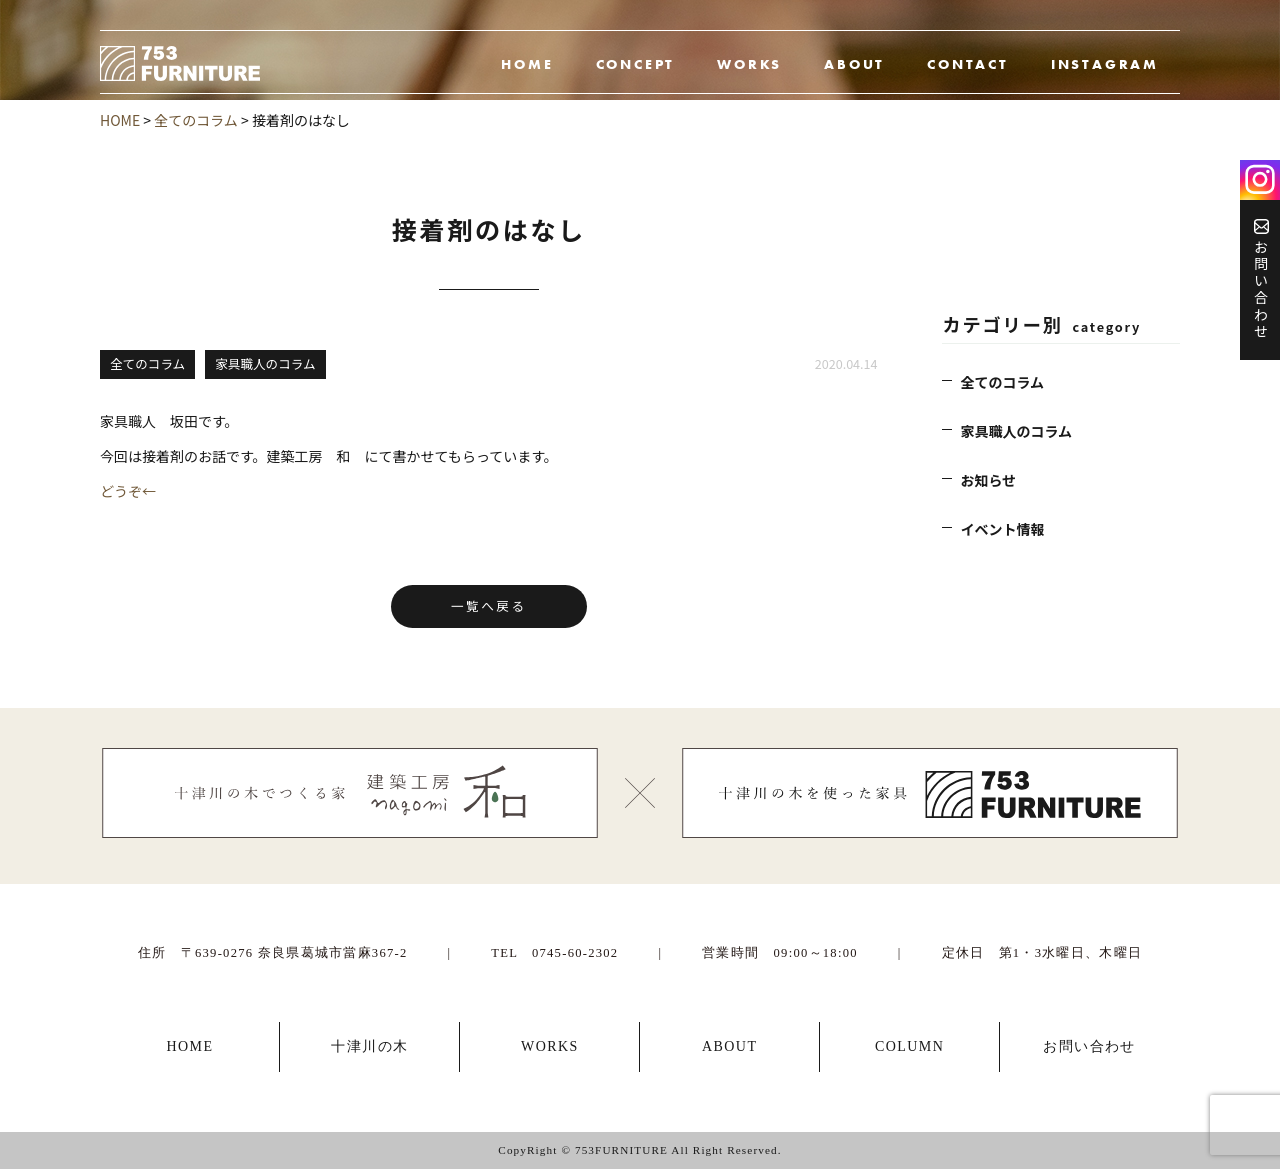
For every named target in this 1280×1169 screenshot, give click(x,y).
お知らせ (988, 480)
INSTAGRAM (1105, 64)
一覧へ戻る (489, 605)
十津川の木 (369, 1046)
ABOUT (854, 64)
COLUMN (909, 1046)
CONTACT (968, 64)
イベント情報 (1002, 529)
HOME (527, 64)
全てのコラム (1002, 382)
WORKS (749, 64)
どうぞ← (128, 491)
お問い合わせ (1261, 280)
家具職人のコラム (1016, 431)
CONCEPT (636, 64)
